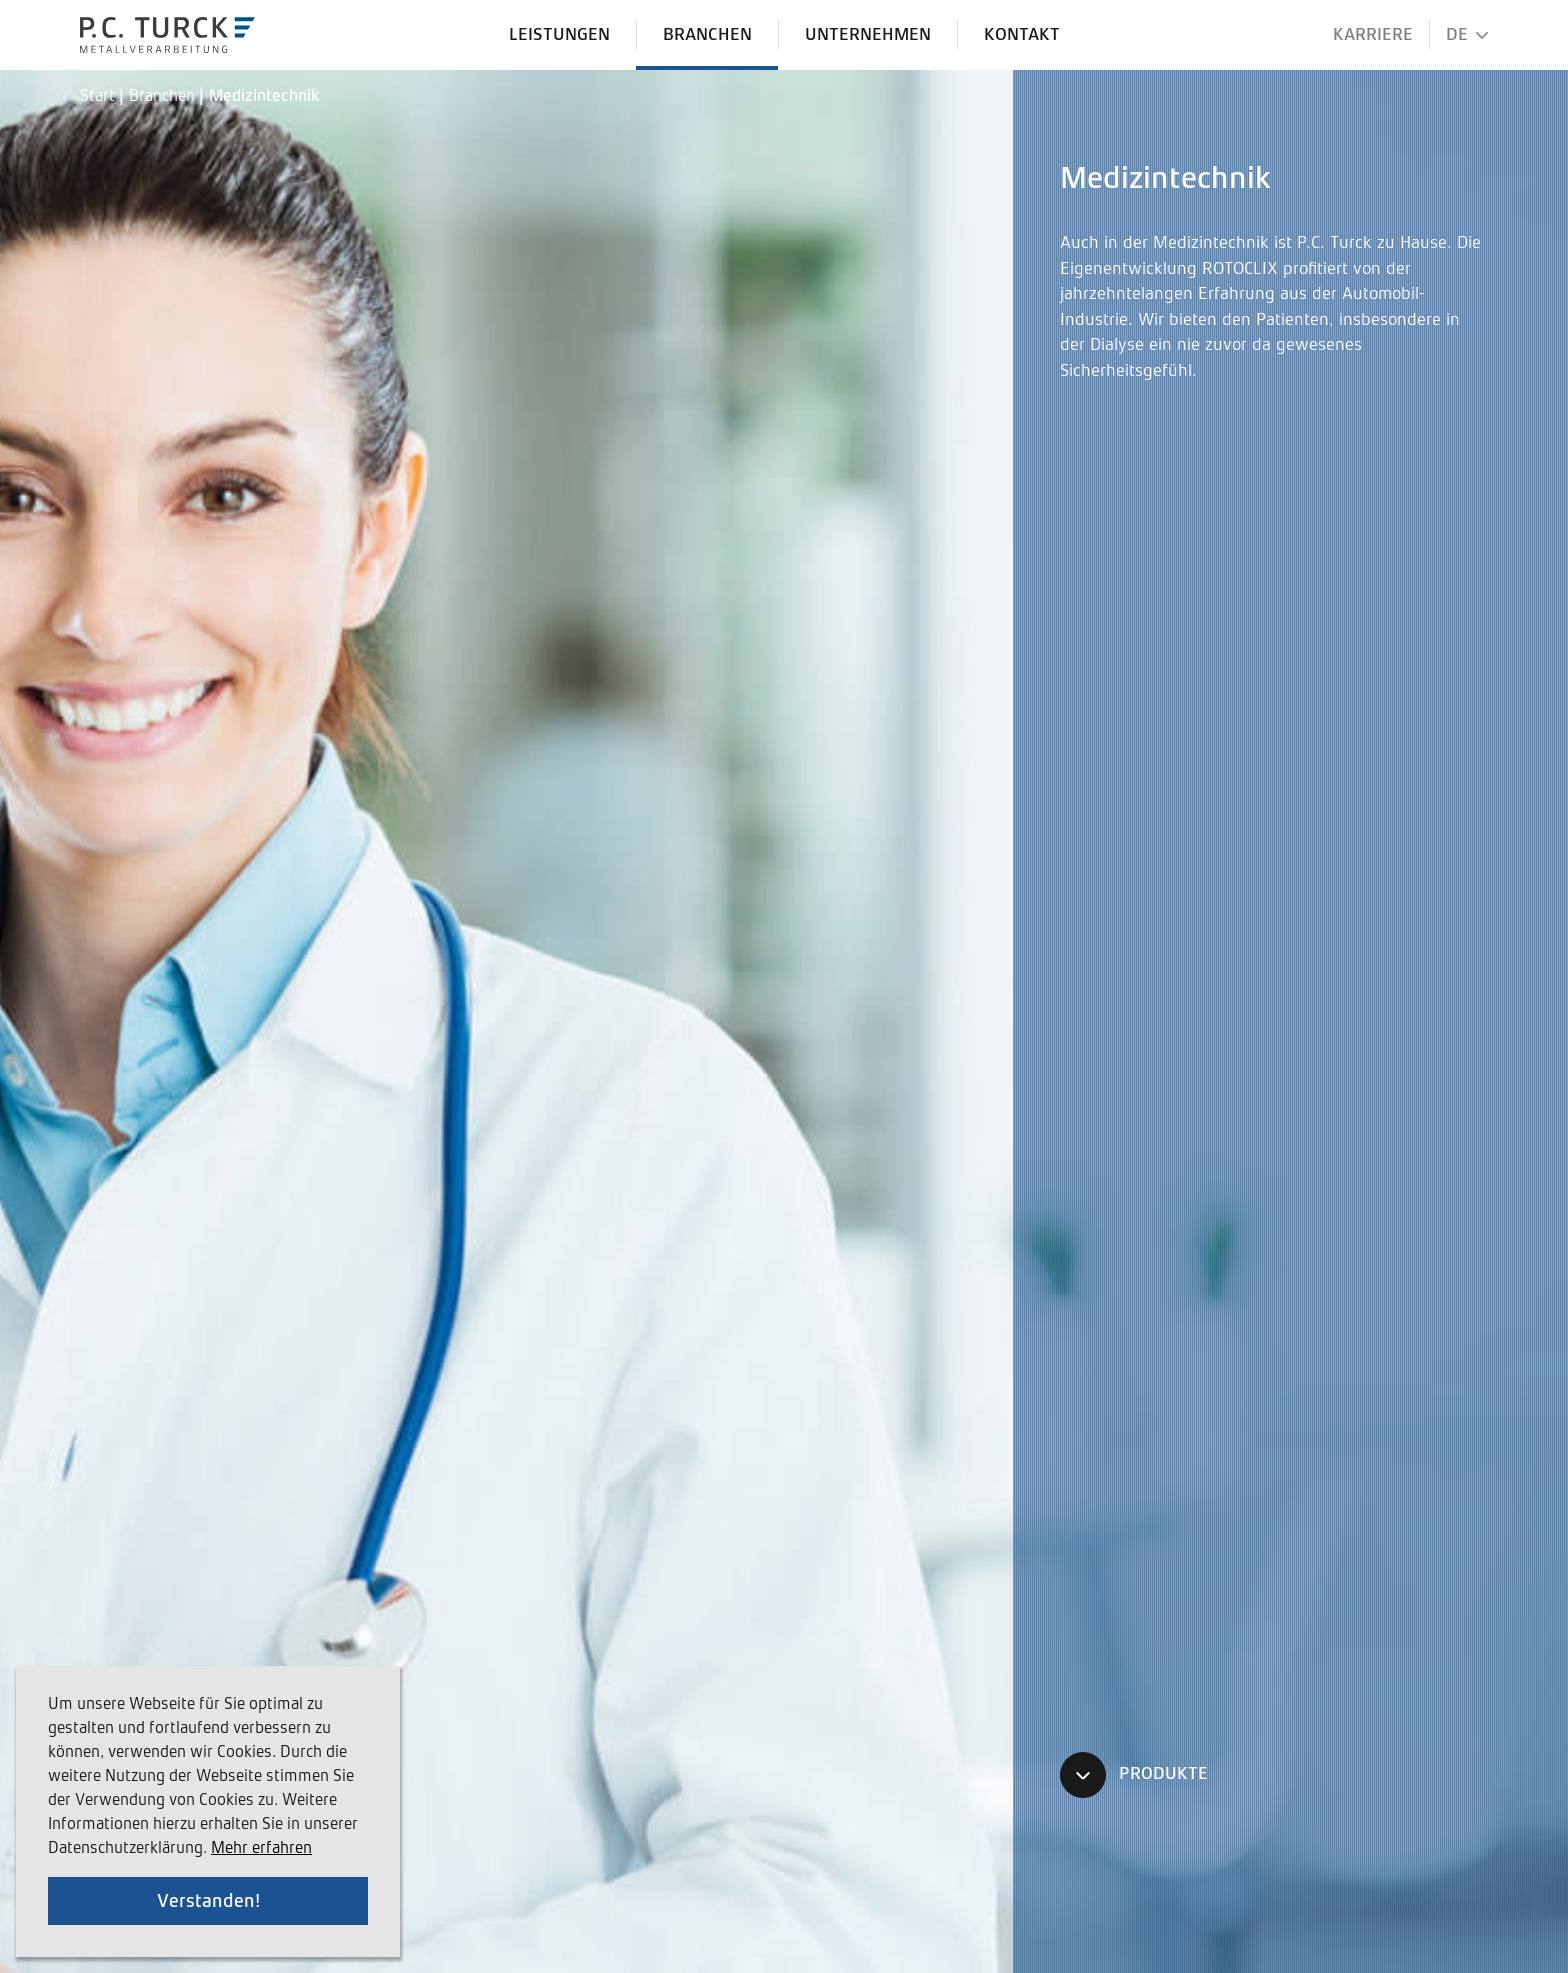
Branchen (164, 97)
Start (99, 97)
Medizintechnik (264, 97)
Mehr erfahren (261, 1849)
